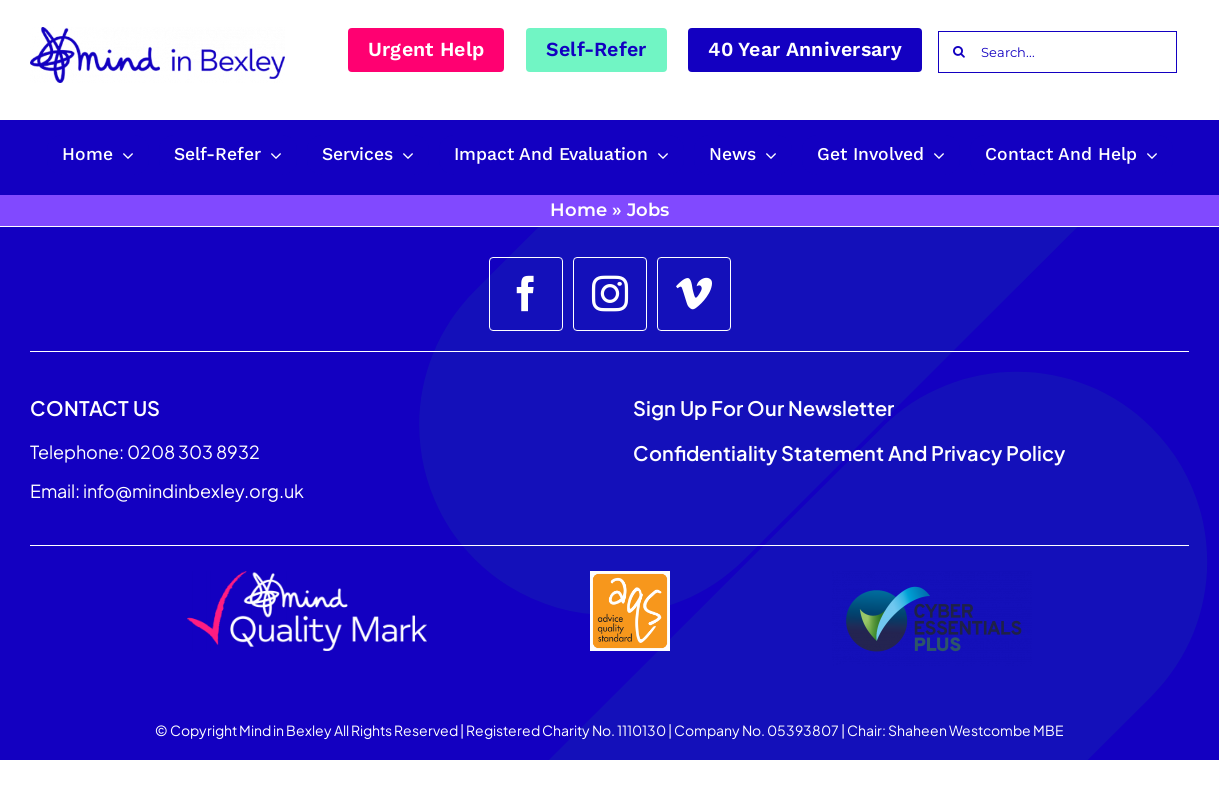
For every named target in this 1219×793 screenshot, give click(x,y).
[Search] (959, 52)
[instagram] (610, 294)
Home (578, 210)
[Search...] (1057, 52)
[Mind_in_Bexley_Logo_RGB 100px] (157, 34)
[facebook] (526, 294)
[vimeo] (694, 294)
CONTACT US (95, 407)
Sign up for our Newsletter (765, 407)
